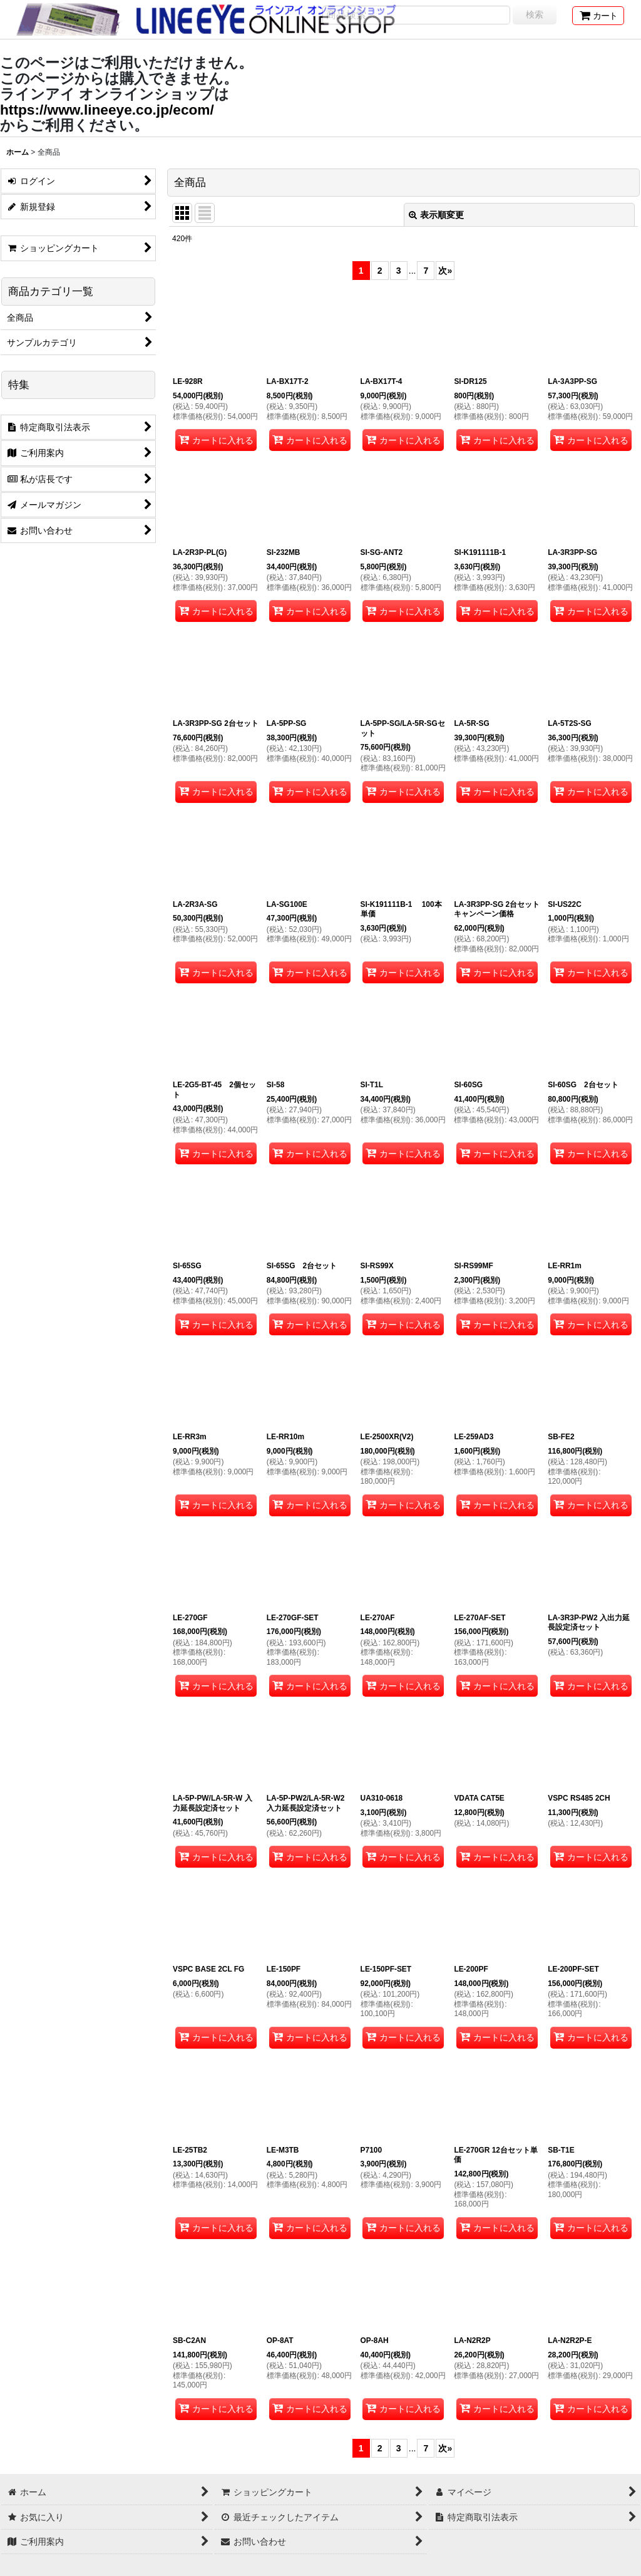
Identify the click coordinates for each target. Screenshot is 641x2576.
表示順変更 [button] (436, 215)
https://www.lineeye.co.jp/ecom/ (107, 109)
